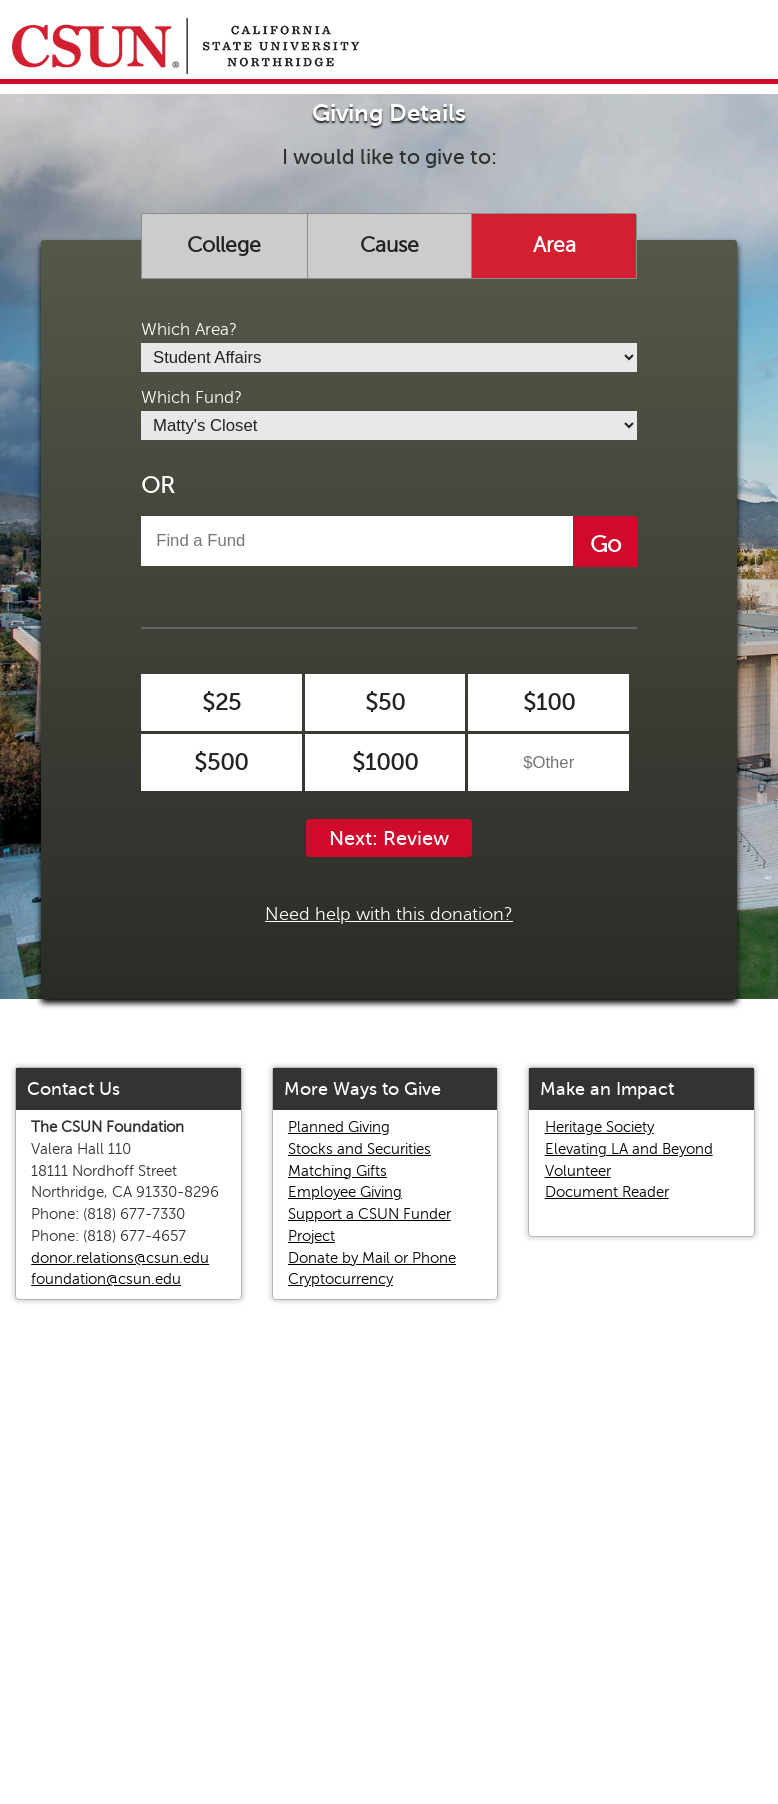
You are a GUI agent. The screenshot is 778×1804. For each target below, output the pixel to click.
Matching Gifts (337, 1171)
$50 (385, 702)
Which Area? (189, 329)
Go (605, 544)
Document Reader (607, 1192)
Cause (389, 245)
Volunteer (578, 1171)
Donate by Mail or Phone (372, 1258)
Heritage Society (599, 1127)
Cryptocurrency (340, 1279)
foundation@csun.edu (106, 1279)
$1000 (385, 762)
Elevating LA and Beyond (629, 1149)
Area (554, 245)
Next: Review (389, 838)
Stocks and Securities (359, 1149)
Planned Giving (339, 1127)
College (224, 245)
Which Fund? (191, 397)
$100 (549, 702)
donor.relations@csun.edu (120, 1258)
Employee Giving (345, 1192)
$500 (221, 762)
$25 (221, 702)
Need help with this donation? (389, 914)
